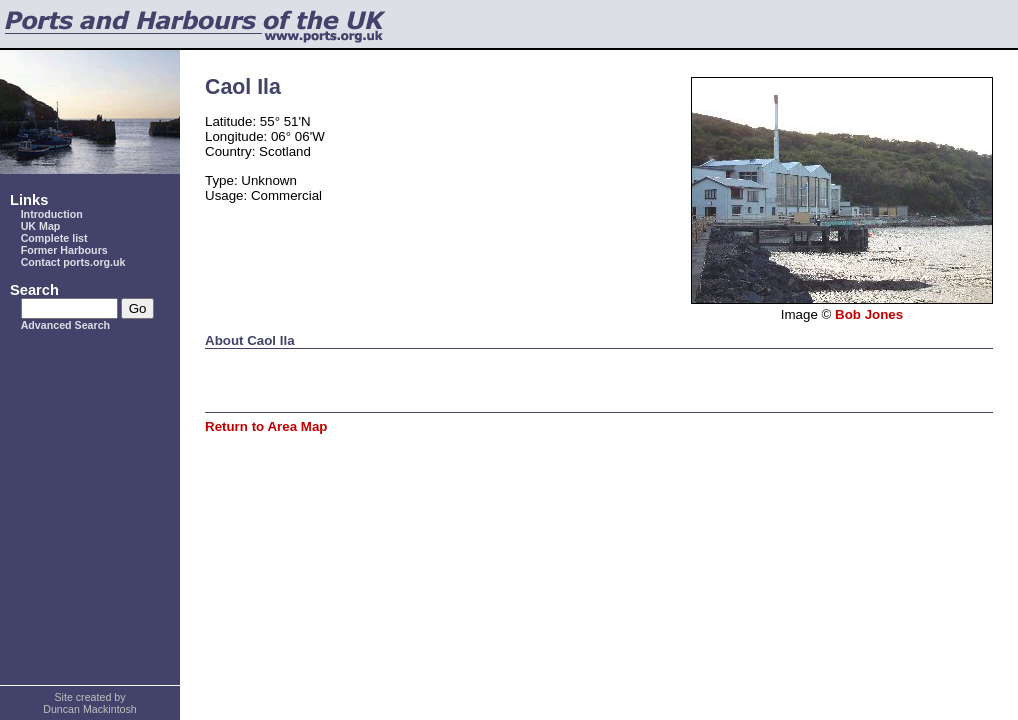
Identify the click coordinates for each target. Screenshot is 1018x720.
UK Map (41, 226)
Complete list (54, 238)
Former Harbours (64, 250)
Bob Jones (869, 314)
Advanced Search (65, 325)
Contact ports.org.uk (73, 262)
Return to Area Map (266, 426)
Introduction (52, 214)
